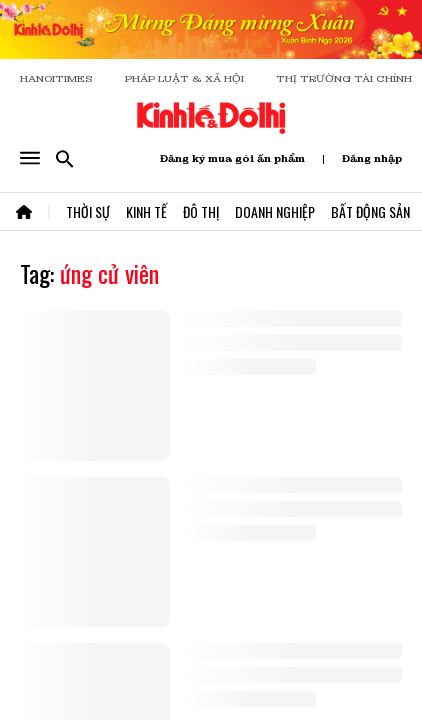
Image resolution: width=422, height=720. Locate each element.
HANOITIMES (56, 78)
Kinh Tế (146, 211)
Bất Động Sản (370, 211)
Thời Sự (88, 211)
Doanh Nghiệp (275, 211)
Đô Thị (201, 211)
